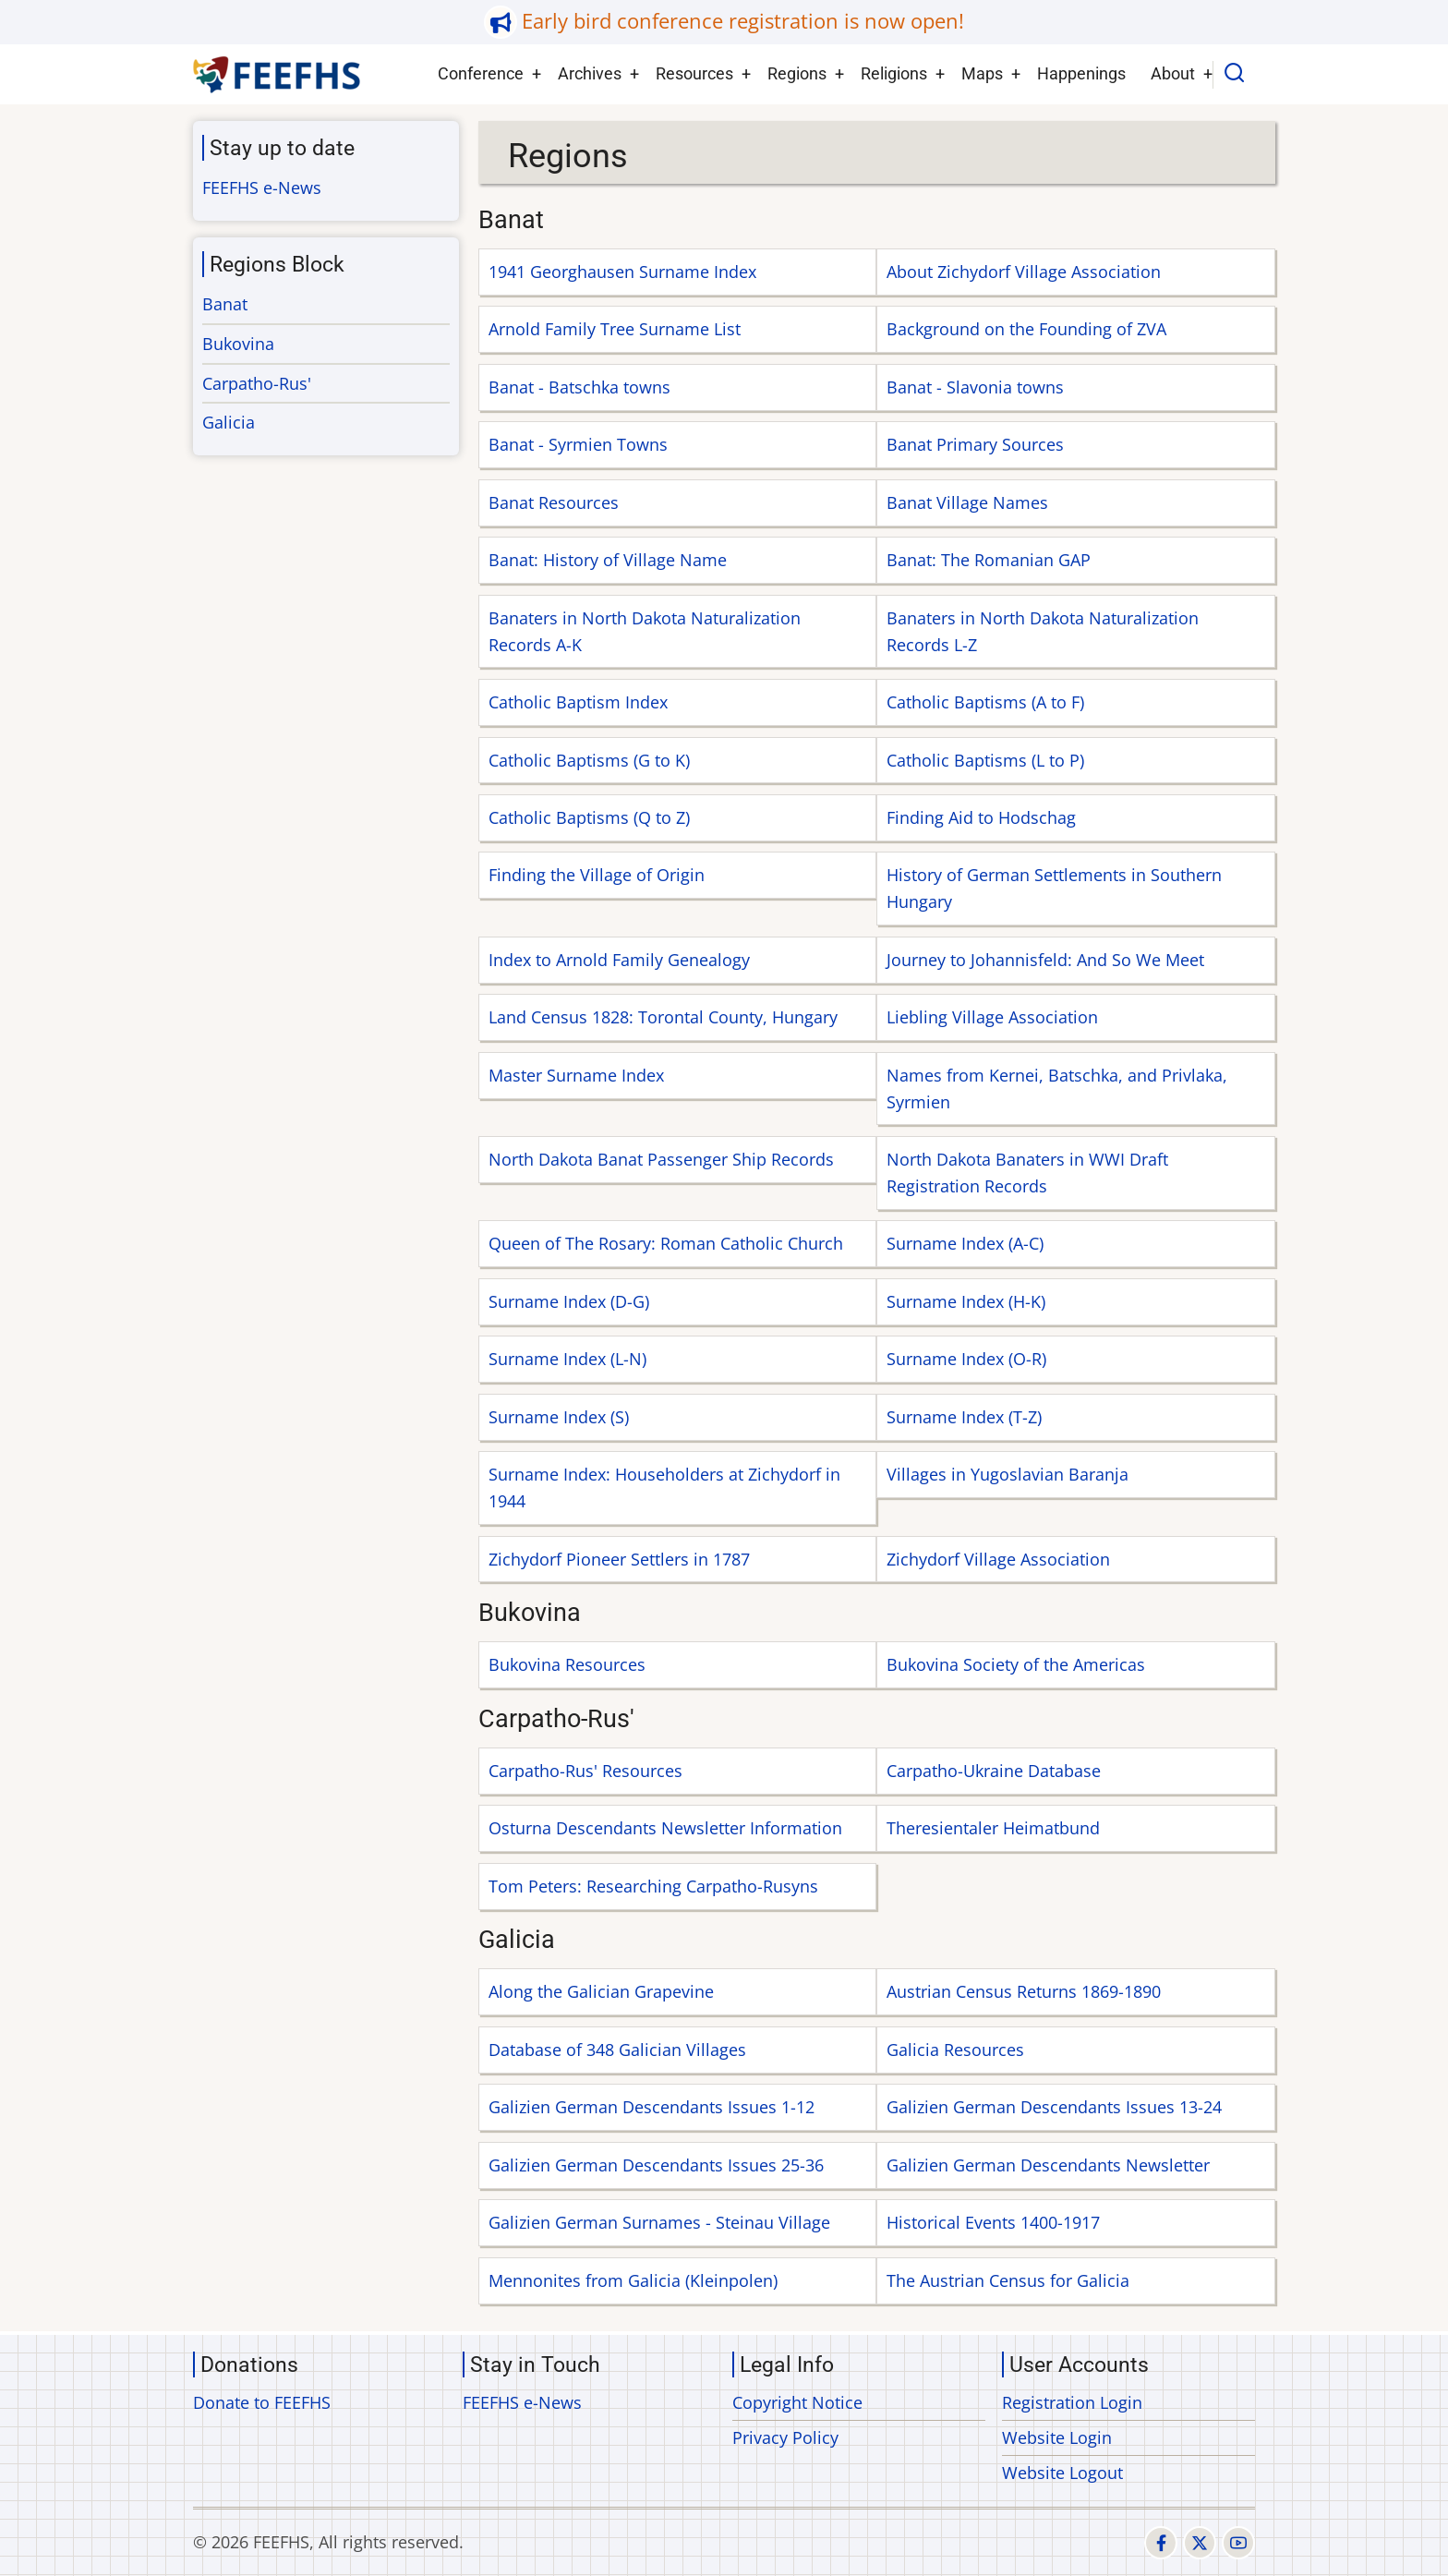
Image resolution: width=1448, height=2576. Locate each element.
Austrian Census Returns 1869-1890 (1024, 1991)
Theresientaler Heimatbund (993, 1828)
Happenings (1081, 73)
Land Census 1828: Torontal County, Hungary (663, 1017)
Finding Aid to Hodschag (981, 817)
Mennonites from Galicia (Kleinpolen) (633, 2280)
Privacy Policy (785, 2437)
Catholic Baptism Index (578, 702)
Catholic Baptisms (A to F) (985, 702)
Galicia (228, 422)
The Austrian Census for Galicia (1008, 2280)
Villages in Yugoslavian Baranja (1007, 1474)
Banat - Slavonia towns (975, 387)
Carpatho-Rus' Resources (585, 1771)
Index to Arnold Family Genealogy (619, 960)
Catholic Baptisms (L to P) (985, 760)
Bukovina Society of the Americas (1016, 1664)
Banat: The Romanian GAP (989, 560)
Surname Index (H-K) (966, 1301)
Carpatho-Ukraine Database (994, 1771)
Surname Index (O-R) (966, 1359)
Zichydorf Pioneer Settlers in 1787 (619, 1559)
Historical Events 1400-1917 (993, 2222)
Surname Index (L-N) (567, 1359)
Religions (894, 73)
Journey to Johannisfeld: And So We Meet (1045, 960)
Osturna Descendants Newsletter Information (665, 1828)
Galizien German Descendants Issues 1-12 (651, 2107)
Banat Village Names (967, 502)
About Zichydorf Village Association (1024, 271)
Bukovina (238, 344)
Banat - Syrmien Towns (578, 444)
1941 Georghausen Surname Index (622, 271)
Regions (797, 73)
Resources (694, 73)
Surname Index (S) (559, 1417)
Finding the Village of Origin (597, 875)
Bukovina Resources (567, 1664)
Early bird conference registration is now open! (743, 20)
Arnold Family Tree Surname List (615, 329)
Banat (224, 304)
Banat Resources (554, 502)
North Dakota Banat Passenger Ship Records (661, 1159)
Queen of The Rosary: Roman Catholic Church (666, 1243)
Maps (982, 73)
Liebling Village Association (992, 1017)
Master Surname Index (576, 1075)
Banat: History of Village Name (608, 560)
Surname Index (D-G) (569, 1301)
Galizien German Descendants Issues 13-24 (1054, 2107)
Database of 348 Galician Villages (617, 2049)
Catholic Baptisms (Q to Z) (589, 817)
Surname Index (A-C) (965, 1243)
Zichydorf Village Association (998, 1559)
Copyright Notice (797, 2402)
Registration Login (1072, 2402)
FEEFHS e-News (261, 187)
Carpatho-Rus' (256, 383)
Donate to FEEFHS (262, 2402)
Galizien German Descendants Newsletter (1048, 2165)
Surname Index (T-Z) (964, 1417)
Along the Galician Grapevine (601, 1991)
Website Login (1057, 2437)
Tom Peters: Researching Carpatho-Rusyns (653, 1886)
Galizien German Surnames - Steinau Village (659, 2222)
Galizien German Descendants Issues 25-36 (656, 2165)
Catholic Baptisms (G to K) (589, 760)
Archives (589, 73)
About (1173, 73)
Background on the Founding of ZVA (1026, 329)
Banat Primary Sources (975, 444)
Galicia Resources (955, 2049)
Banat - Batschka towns (579, 387)
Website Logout (1062, 2472)
